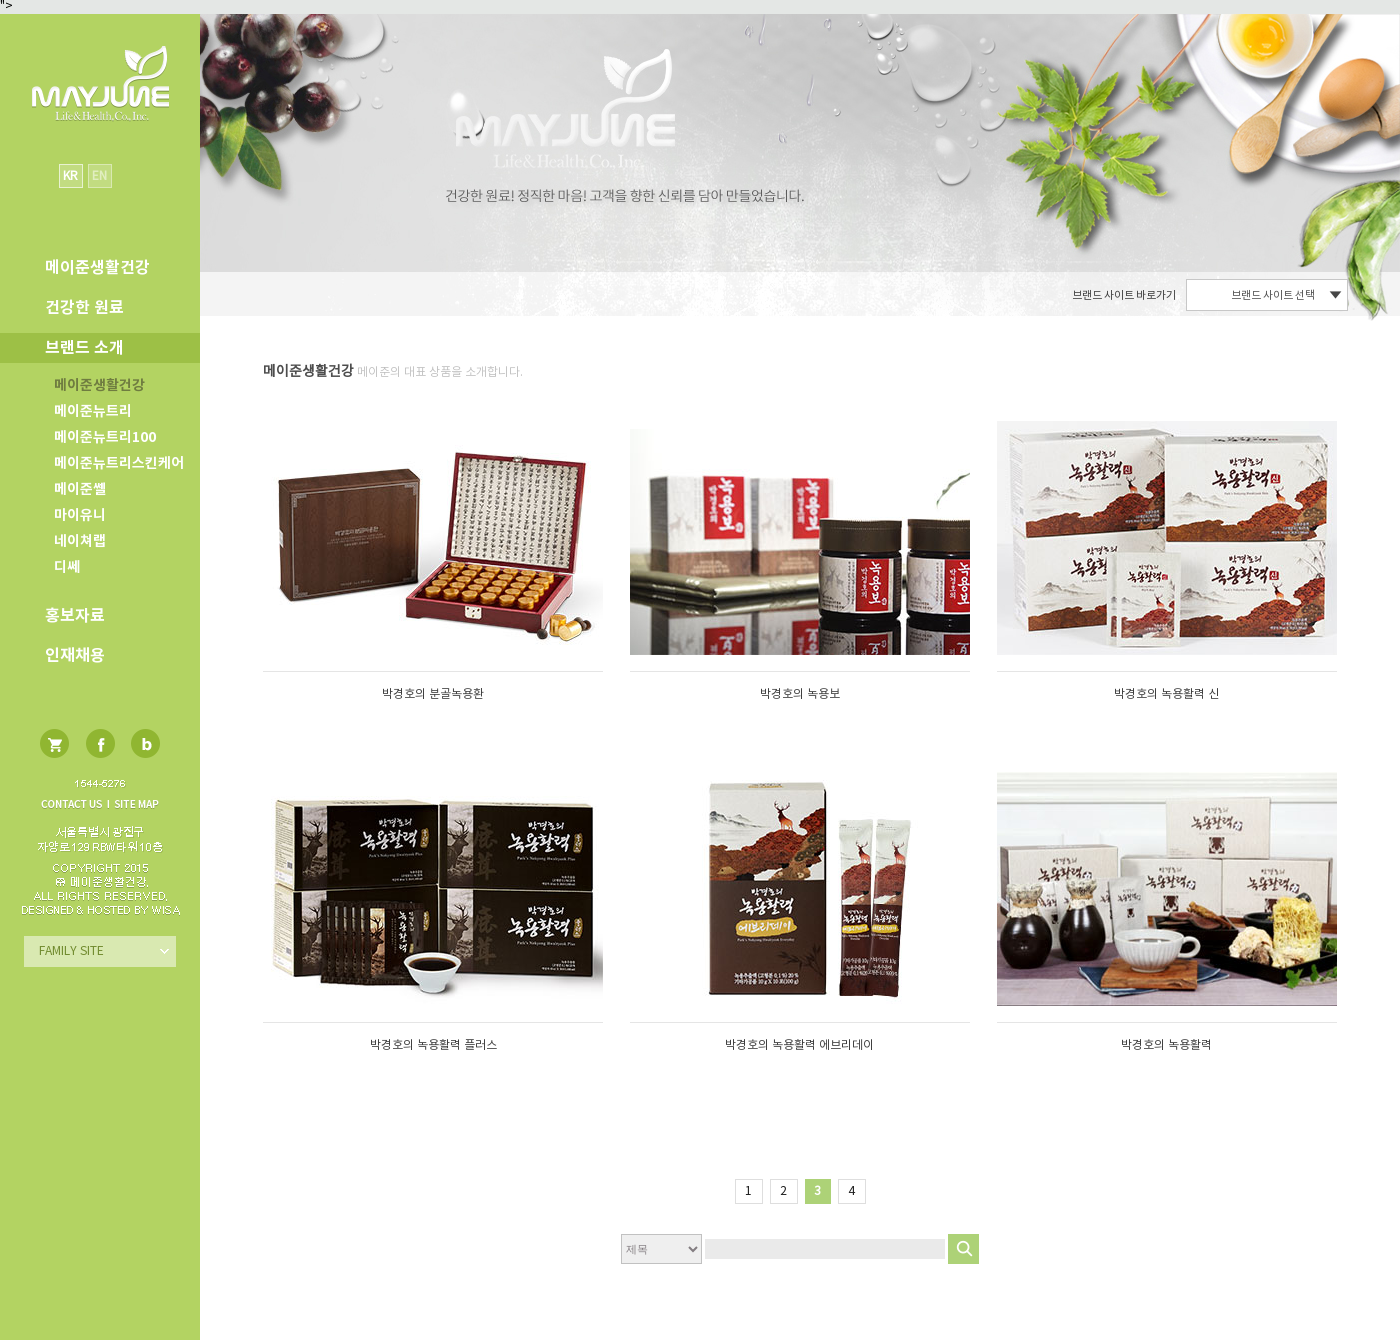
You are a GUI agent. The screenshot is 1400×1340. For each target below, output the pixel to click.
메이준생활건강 (99, 385)
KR (70, 176)
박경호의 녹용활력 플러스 (433, 1045)
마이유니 (80, 515)
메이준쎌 (80, 489)
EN (99, 176)
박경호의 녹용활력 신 (1166, 694)
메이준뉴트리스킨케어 (119, 463)
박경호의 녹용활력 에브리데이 (799, 1045)
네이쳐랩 (80, 541)
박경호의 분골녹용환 (433, 694)
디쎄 (67, 567)
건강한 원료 (84, 308)
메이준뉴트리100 (105, 437)
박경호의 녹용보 (800, 694)
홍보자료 (75, 616)
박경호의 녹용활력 (1166, 1045)
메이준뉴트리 (93, 411)
